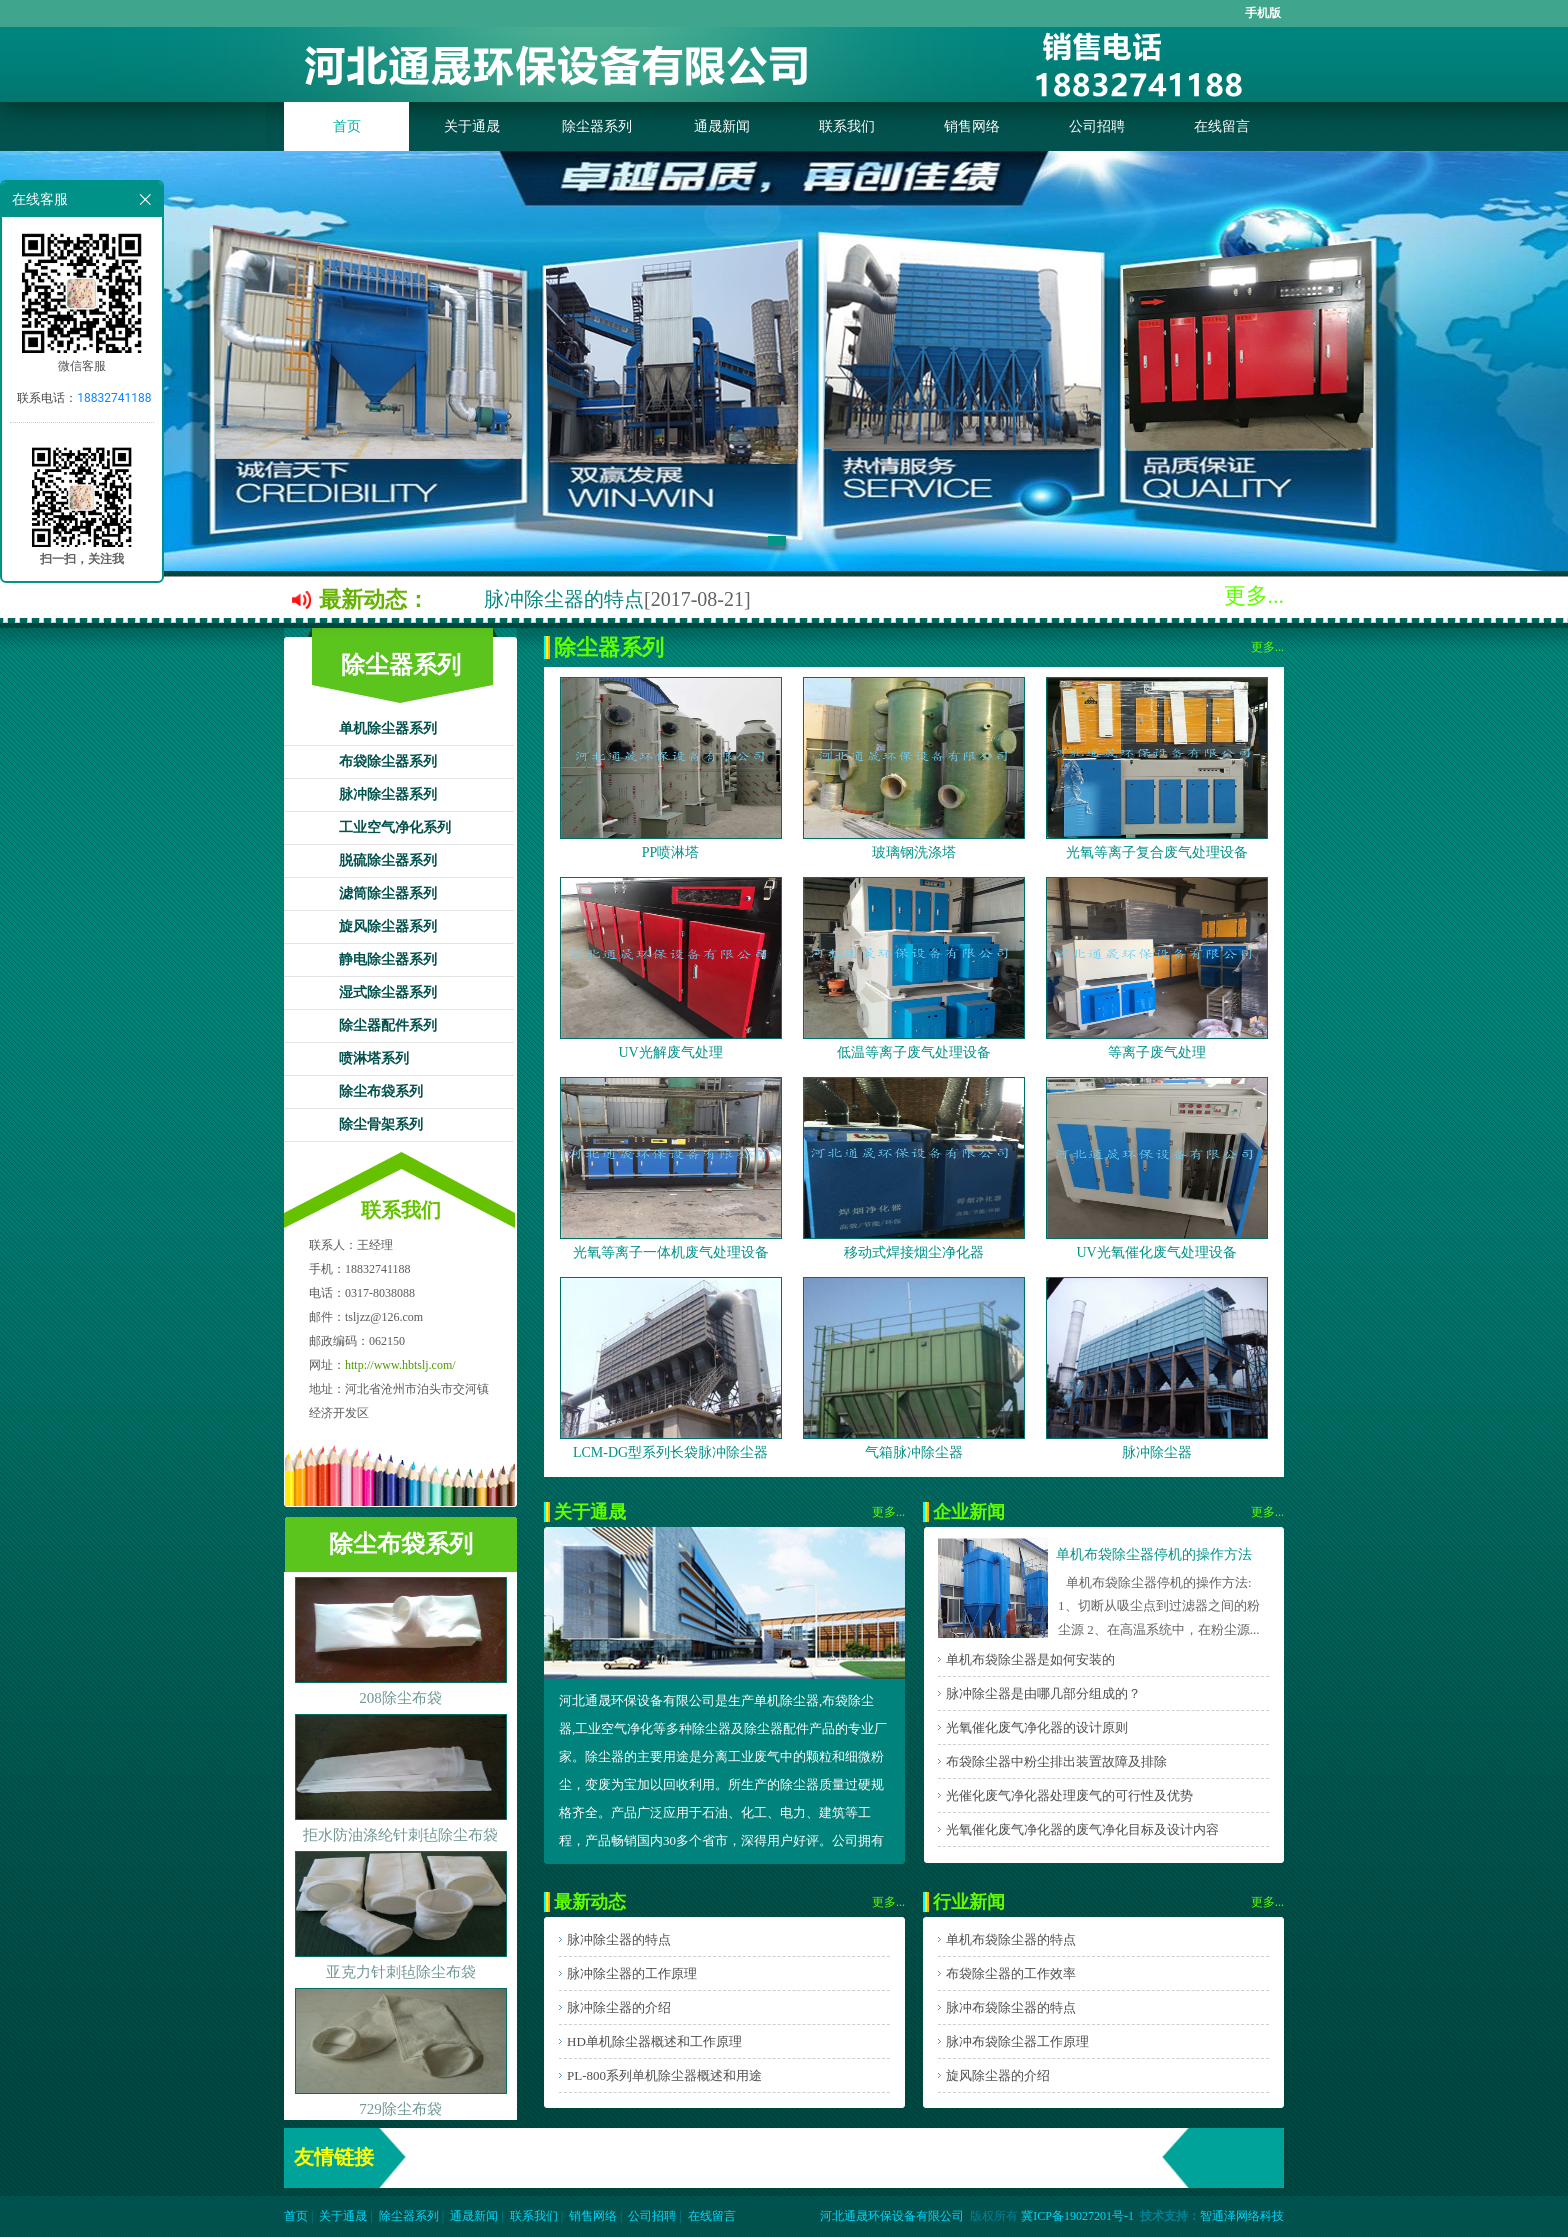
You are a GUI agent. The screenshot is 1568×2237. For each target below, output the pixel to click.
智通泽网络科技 (1242, 2216)
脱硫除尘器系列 (388, 860)
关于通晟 (472, 126)
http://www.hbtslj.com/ (400, 1365)
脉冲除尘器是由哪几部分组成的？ (1043, 1693)
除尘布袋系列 (381, 1091)
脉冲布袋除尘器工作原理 (1017, 2041)
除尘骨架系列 (381, 1124)
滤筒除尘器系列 (388, 893)
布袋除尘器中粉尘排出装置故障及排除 (1056, 1761)
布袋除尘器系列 (388, 761)
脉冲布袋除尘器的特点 (1011, 2007)
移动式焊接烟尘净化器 (914, 1252)
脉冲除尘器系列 (388, 794)
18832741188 (114, 398)
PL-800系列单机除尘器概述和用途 (664, 2075)
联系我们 (847, 126)
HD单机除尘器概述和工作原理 (654, 2041)
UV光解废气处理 (670, 1052)
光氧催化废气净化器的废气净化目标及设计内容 (1082, 1829)
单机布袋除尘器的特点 (1011, 1939)
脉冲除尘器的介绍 (619, 2007)
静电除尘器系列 (388, 959)
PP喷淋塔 (671, 852)
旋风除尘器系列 (388, 926)
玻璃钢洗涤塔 (914, 852)
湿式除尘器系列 (388, 992)
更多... (1254, 595)
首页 (347, 126)
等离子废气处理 (1157, 1052)
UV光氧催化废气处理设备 (1156, 1252)
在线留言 (1222, 126)
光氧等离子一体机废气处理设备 (671, 1252)
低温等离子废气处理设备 (914, 1052)
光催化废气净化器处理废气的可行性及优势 (1069, 1795)
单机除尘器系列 (388, 728)
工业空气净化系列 (395, 827)
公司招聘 (1097, 126)
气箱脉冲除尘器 (914, 1452)
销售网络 (972, 126)
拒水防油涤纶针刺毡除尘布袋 (400, 1835)
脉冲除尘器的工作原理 (632, 1973)
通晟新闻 (722, 126)
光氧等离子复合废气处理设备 (1157, 852)
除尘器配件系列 (388, 1025)
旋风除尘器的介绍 (998, 2075)
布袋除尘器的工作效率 (1011, 1973)
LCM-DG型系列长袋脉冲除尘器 (670, 1452)
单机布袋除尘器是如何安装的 (1030, 1659)
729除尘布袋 (400, 2109)
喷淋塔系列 (374, 1058)
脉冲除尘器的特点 (564, 599)
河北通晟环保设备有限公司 (892, 2216)
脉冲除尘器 (1157, 1452)
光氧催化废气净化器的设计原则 (1037, 1727)
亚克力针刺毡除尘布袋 (401, 1972)
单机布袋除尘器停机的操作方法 (1154, 1554)
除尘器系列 (597, 126)
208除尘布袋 (400, 1698)
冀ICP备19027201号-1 (1077, 2216)
